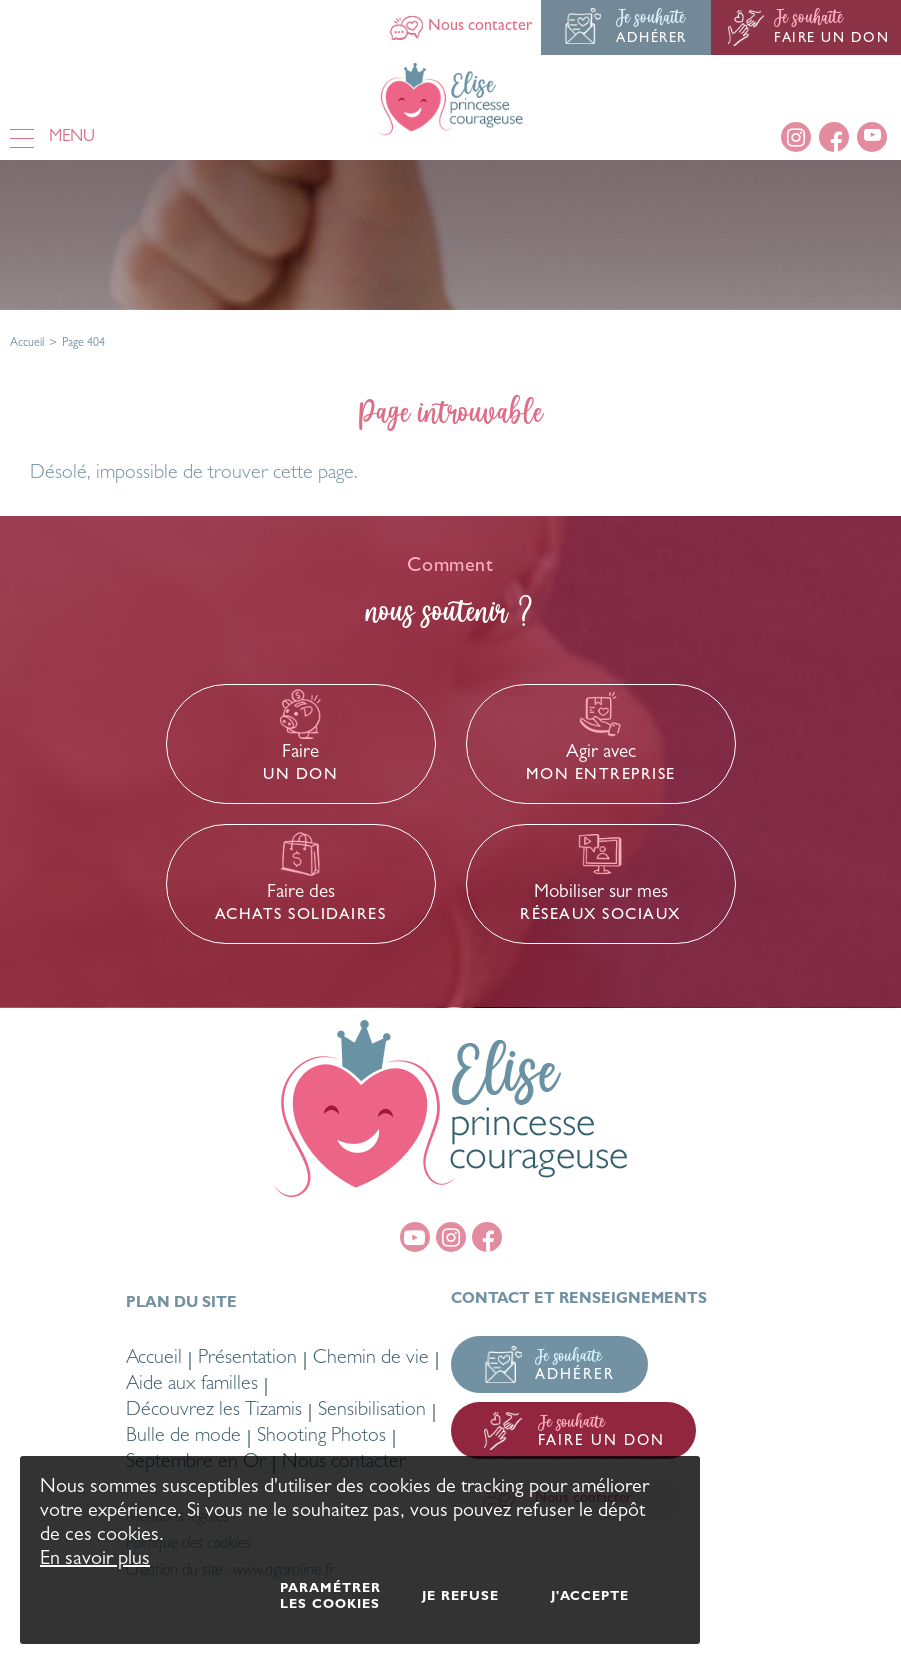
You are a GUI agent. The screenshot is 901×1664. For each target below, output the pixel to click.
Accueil (27, 344)
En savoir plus (95, 1560)
